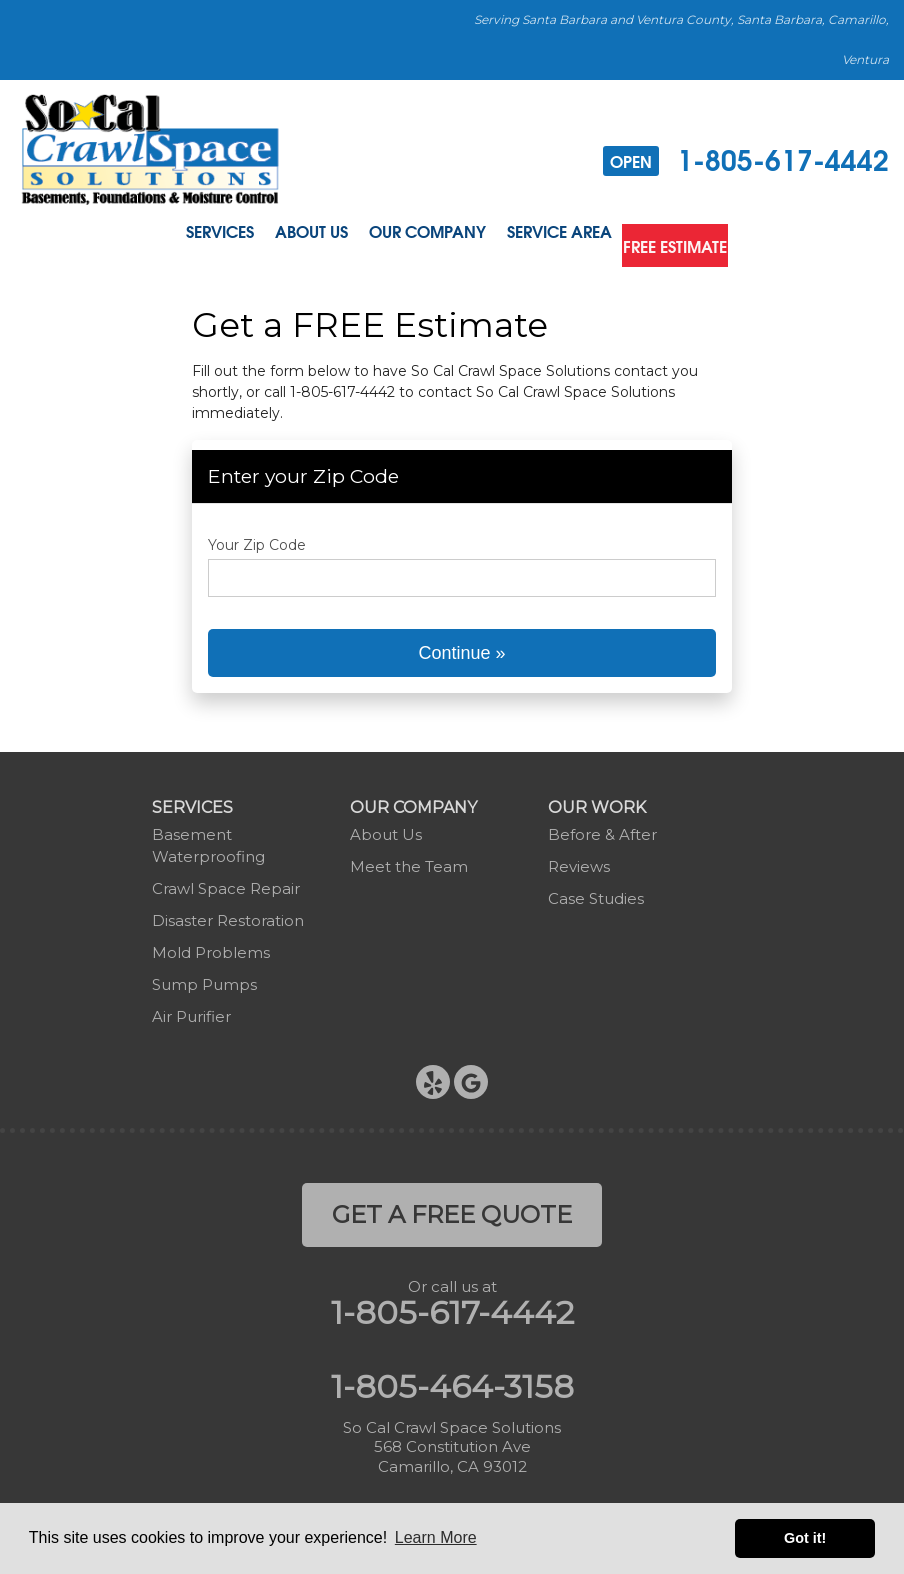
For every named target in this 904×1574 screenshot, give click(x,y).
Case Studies (596, 891)
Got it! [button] (805, 1538)
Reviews (579, 859)
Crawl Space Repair (226, 881)
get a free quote (452, 1207)
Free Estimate (694, 235)
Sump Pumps (204, 977)
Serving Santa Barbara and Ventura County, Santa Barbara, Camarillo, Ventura (681, 39)
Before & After (602, 827)
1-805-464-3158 (452, 1379)
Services (194, 235)
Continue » (461, 646)
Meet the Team (409, 859)
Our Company (422, 235)
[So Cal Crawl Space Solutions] (150, 148)
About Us (297, 235)
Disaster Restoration (228, 913)
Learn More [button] (436, 1537)
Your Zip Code (257, 538)
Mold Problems (211, 945)
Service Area (561, 235)
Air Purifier (191, 1009)
